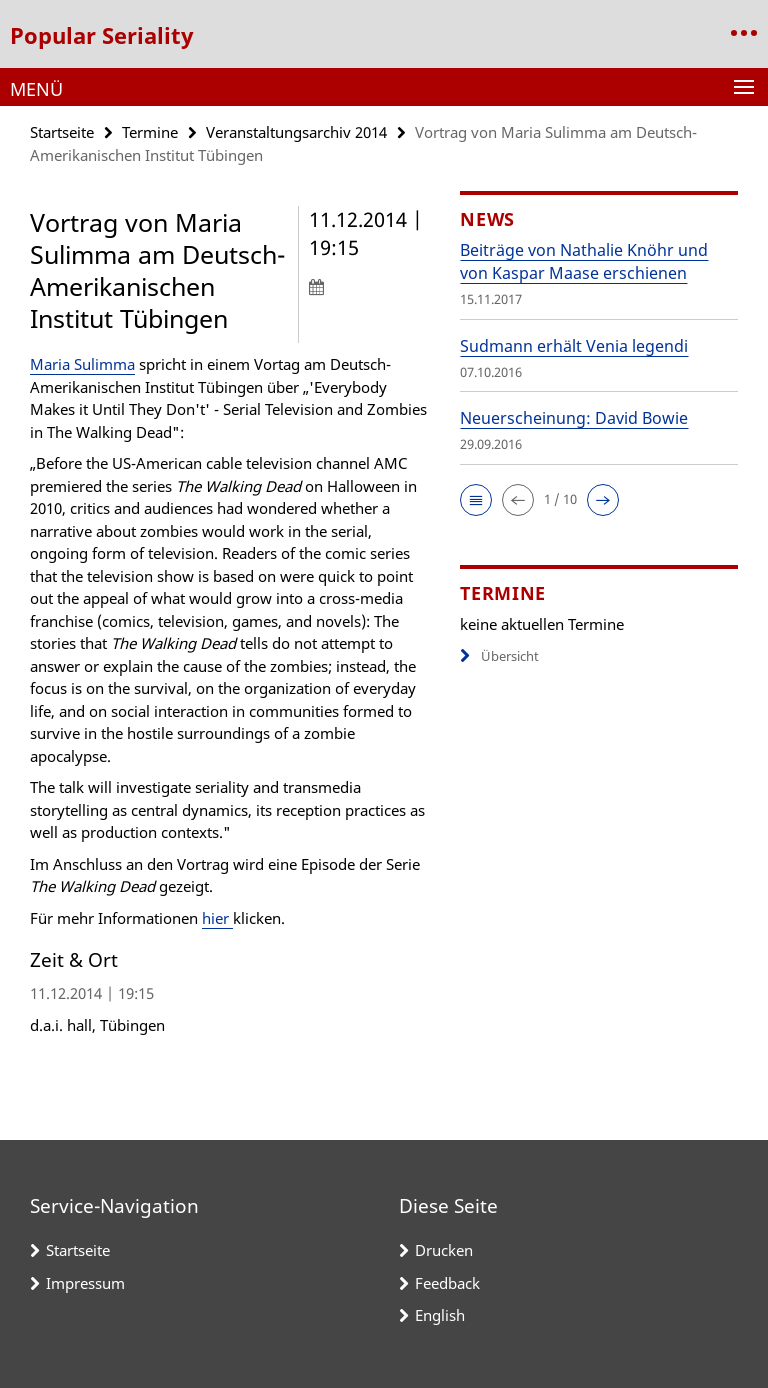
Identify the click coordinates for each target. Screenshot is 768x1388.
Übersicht (499, 656)
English (440, 1315)
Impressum (85, 1283)
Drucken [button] (444, 1250)
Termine (150, 132)
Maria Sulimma (82, 364)
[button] (476, 500)
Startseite (62, 132)
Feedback (447, 1283)
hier (217, 918)
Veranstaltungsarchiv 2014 (296, 132)
